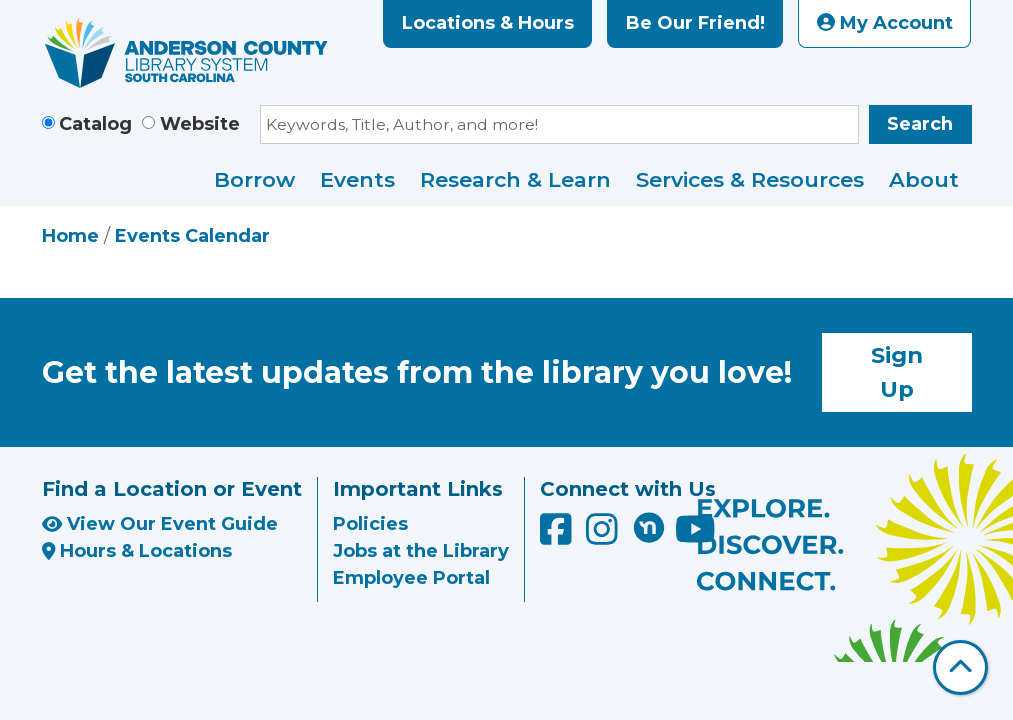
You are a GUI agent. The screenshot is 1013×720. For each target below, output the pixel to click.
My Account (885, 23)
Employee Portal (411, 578)
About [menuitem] (924, 179)
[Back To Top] (960, 667)
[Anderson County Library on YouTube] (695, 537)
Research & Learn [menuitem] (515, 179)
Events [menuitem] (357, 179)
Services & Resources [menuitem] (750, 179)
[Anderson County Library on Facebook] (558, 537)
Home (70, 236)
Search (920, 124)
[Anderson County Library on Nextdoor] (649, 527)
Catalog (95, 124)
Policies (370, 524)
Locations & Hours (488, 23)
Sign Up (897, 372)
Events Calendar (192, 236)
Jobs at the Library (421, 551)
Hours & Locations (137, 551)
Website (200, 124)
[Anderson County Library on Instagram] (604, 537)
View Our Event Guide (160, 524)
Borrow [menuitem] (254, 179)
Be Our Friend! (695, 23)
